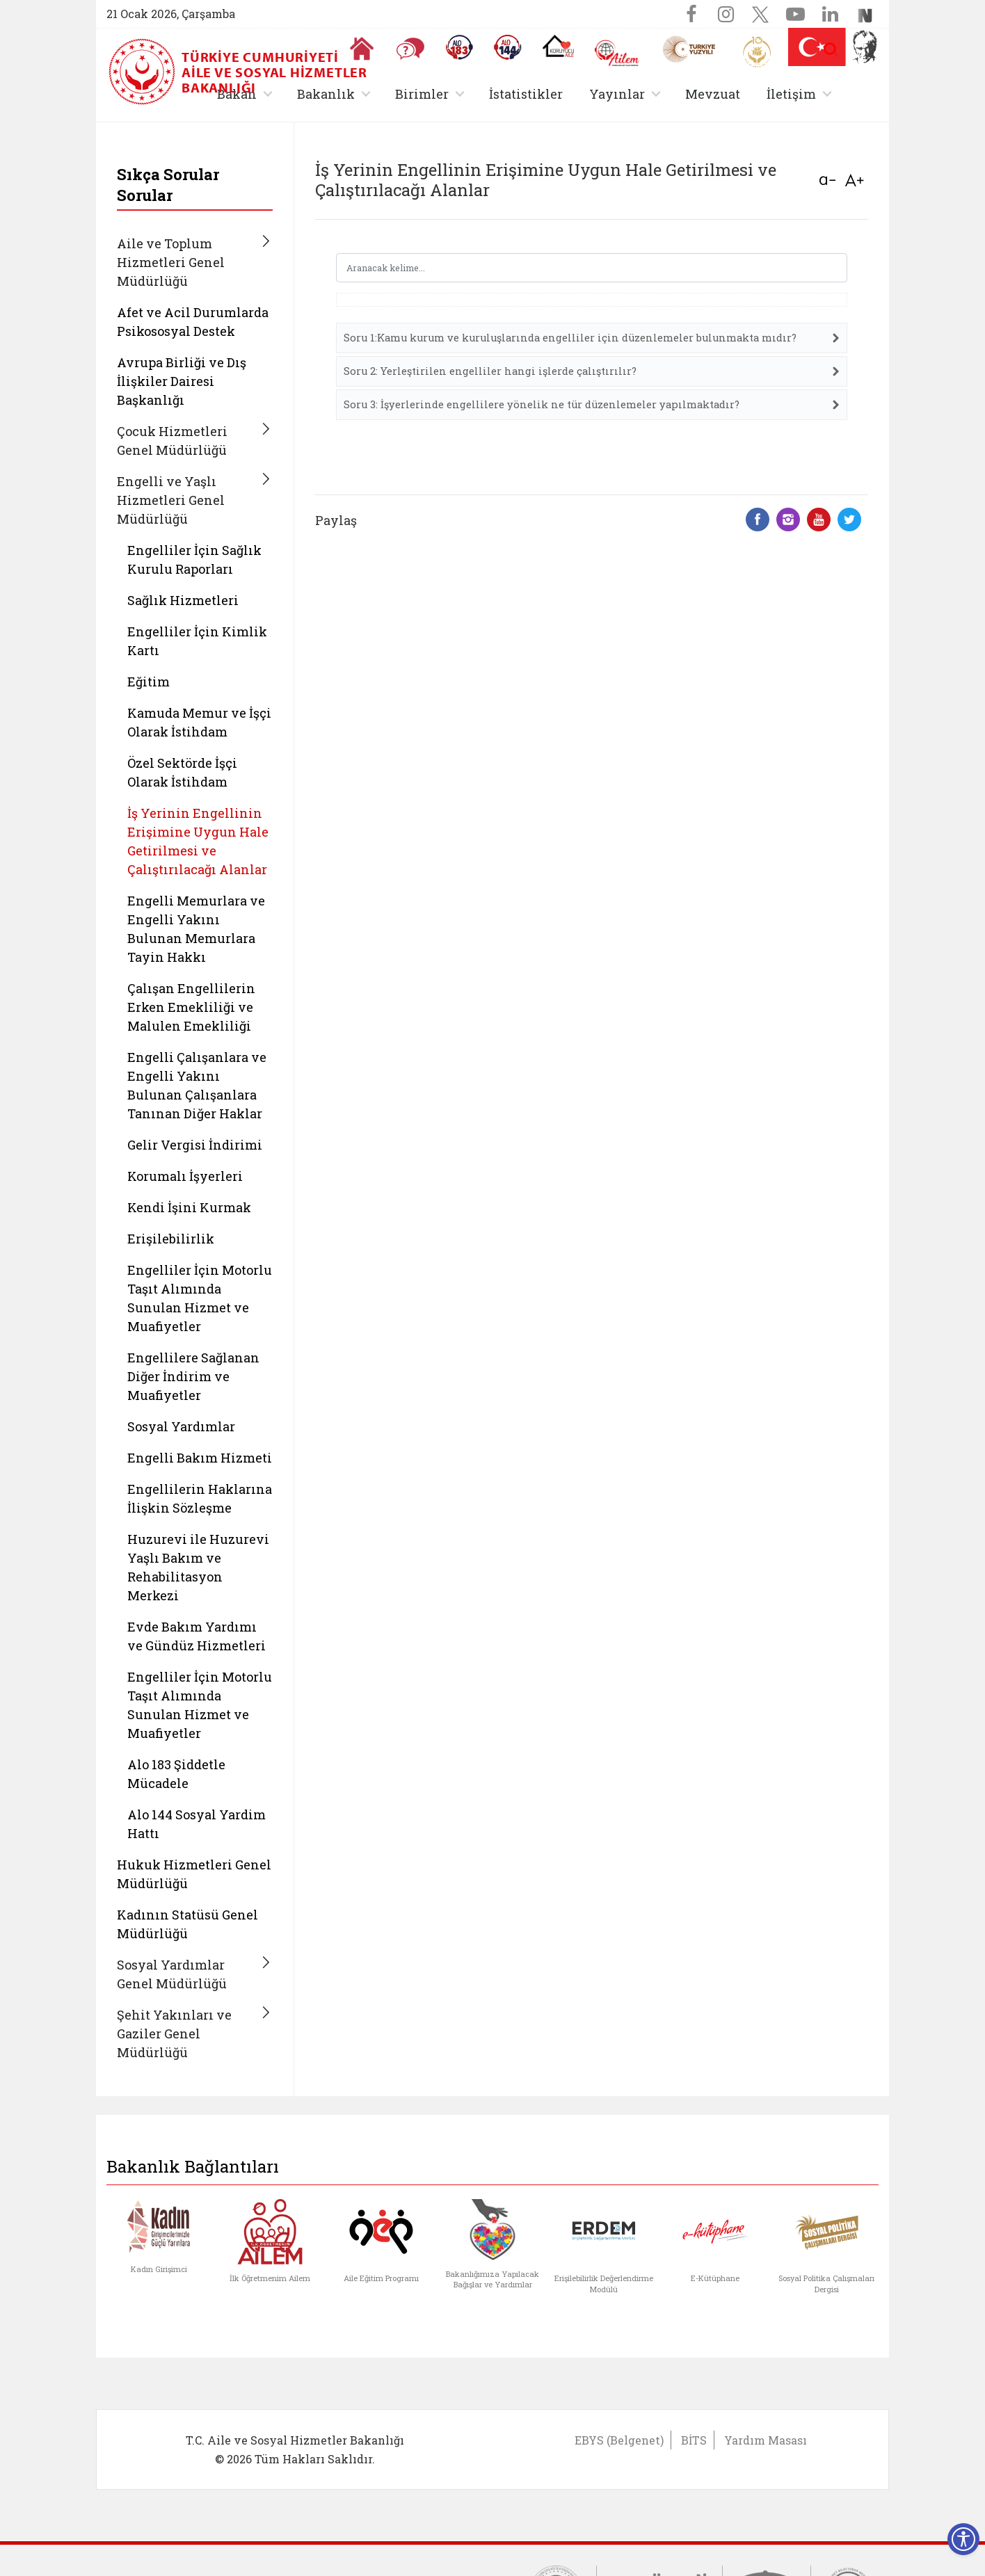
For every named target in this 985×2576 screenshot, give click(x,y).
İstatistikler (526, 94)
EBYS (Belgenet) (619, 2440)
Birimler (422, 94)
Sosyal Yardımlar (181, 1426)
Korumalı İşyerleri (185, 1176)
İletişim (791, 94)
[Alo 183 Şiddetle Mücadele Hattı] (459, 47)
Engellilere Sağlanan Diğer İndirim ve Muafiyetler (193, 1376)
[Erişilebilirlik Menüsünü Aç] (963, 2539)
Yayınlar (617, 94)
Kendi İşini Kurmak (189, 1207)
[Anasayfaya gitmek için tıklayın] (362, 49)
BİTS (694, 2440)
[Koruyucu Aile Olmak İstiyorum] (558, 46)
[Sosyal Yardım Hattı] (508, 47)
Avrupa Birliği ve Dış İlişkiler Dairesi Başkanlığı (181, 381)
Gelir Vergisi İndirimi (194, 1144)
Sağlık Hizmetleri (183, 600)
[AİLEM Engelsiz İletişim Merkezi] (617, 53)
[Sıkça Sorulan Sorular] (410, 49)
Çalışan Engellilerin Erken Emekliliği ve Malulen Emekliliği (191, 1007)
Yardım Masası (765, 2440)
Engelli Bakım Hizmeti (199, 1457)
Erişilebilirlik (170, 1238)
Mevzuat (712, 94)
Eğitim (148, 681)
